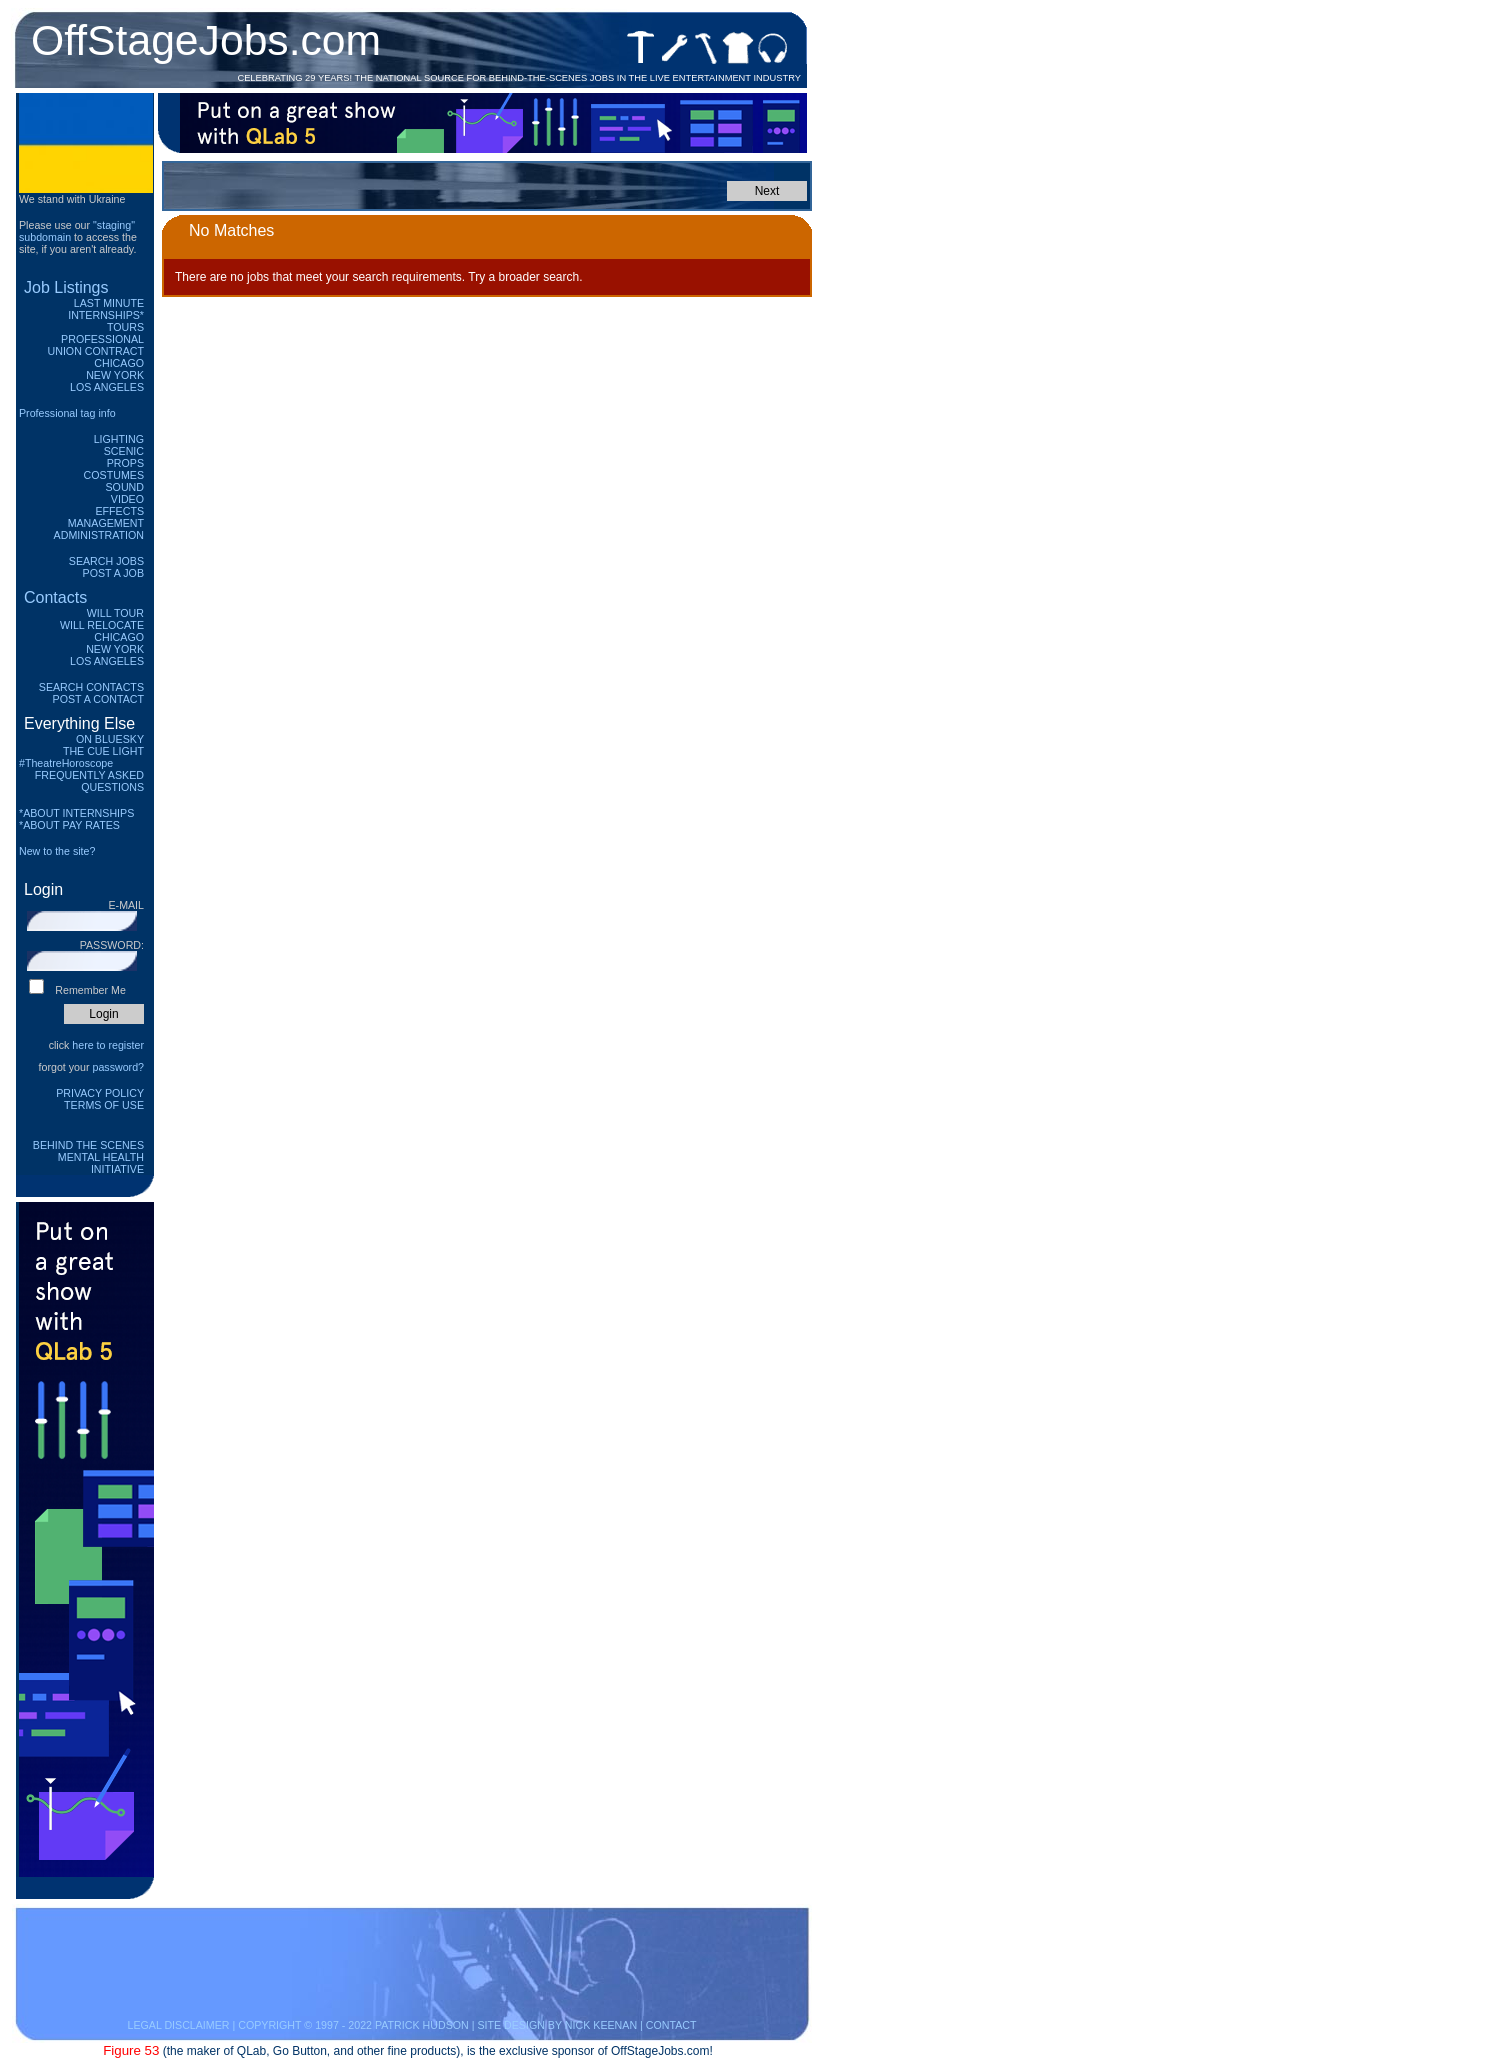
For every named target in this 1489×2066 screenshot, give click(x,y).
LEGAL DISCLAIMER (178, 2025)
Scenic (124, 451)
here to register (108, 1045)
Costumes (114, 475)
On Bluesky (110, 739)
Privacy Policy (100, 1093)
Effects (119, 511)
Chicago (119, 363)
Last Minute (109, 303)
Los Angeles (107, 387)
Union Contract (96, 351)
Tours (125, 327)
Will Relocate (102, 625)
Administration (99, 535)
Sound (125, 487)
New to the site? (57, 851)
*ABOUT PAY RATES (69, 825)
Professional (102, 339)
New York (115, 375)
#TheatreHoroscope (66, 763)
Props (125, 463)
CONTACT (671, 2025)
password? (118, 1067)
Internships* (106, 315)
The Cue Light (103, 751)
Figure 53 (131, 2050)
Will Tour (115, 613)
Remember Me (90, 990)
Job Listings (66, 287)
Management (106, 523)
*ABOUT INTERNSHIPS (76, 813)
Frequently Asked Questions (89, 781)
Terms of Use (104, 1105)
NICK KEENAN (601, 2025)
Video (127, 499)
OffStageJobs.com (206, 40)
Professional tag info (67, 413)
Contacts (55, 597)
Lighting (119, 439)
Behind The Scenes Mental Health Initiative (88, 1157)
